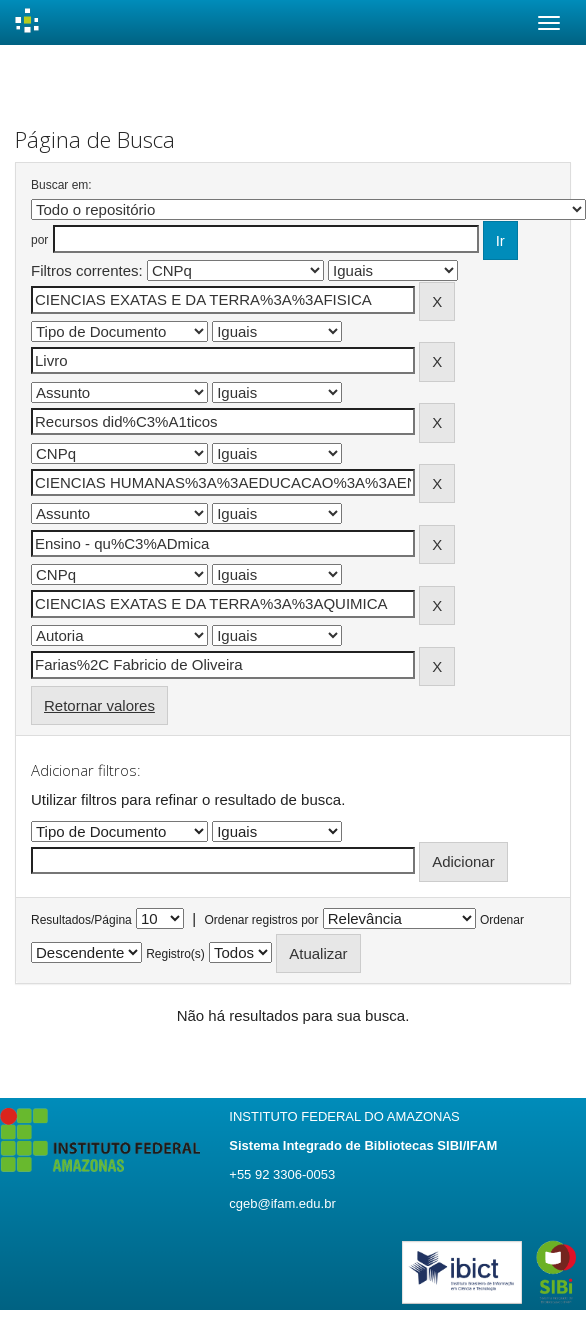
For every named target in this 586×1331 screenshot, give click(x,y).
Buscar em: (61, 185)
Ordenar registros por (261, 920)
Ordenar (502, 920)
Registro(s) (175, 954)
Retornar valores (99, 705)
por (39, 240)
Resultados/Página (81, 920)
